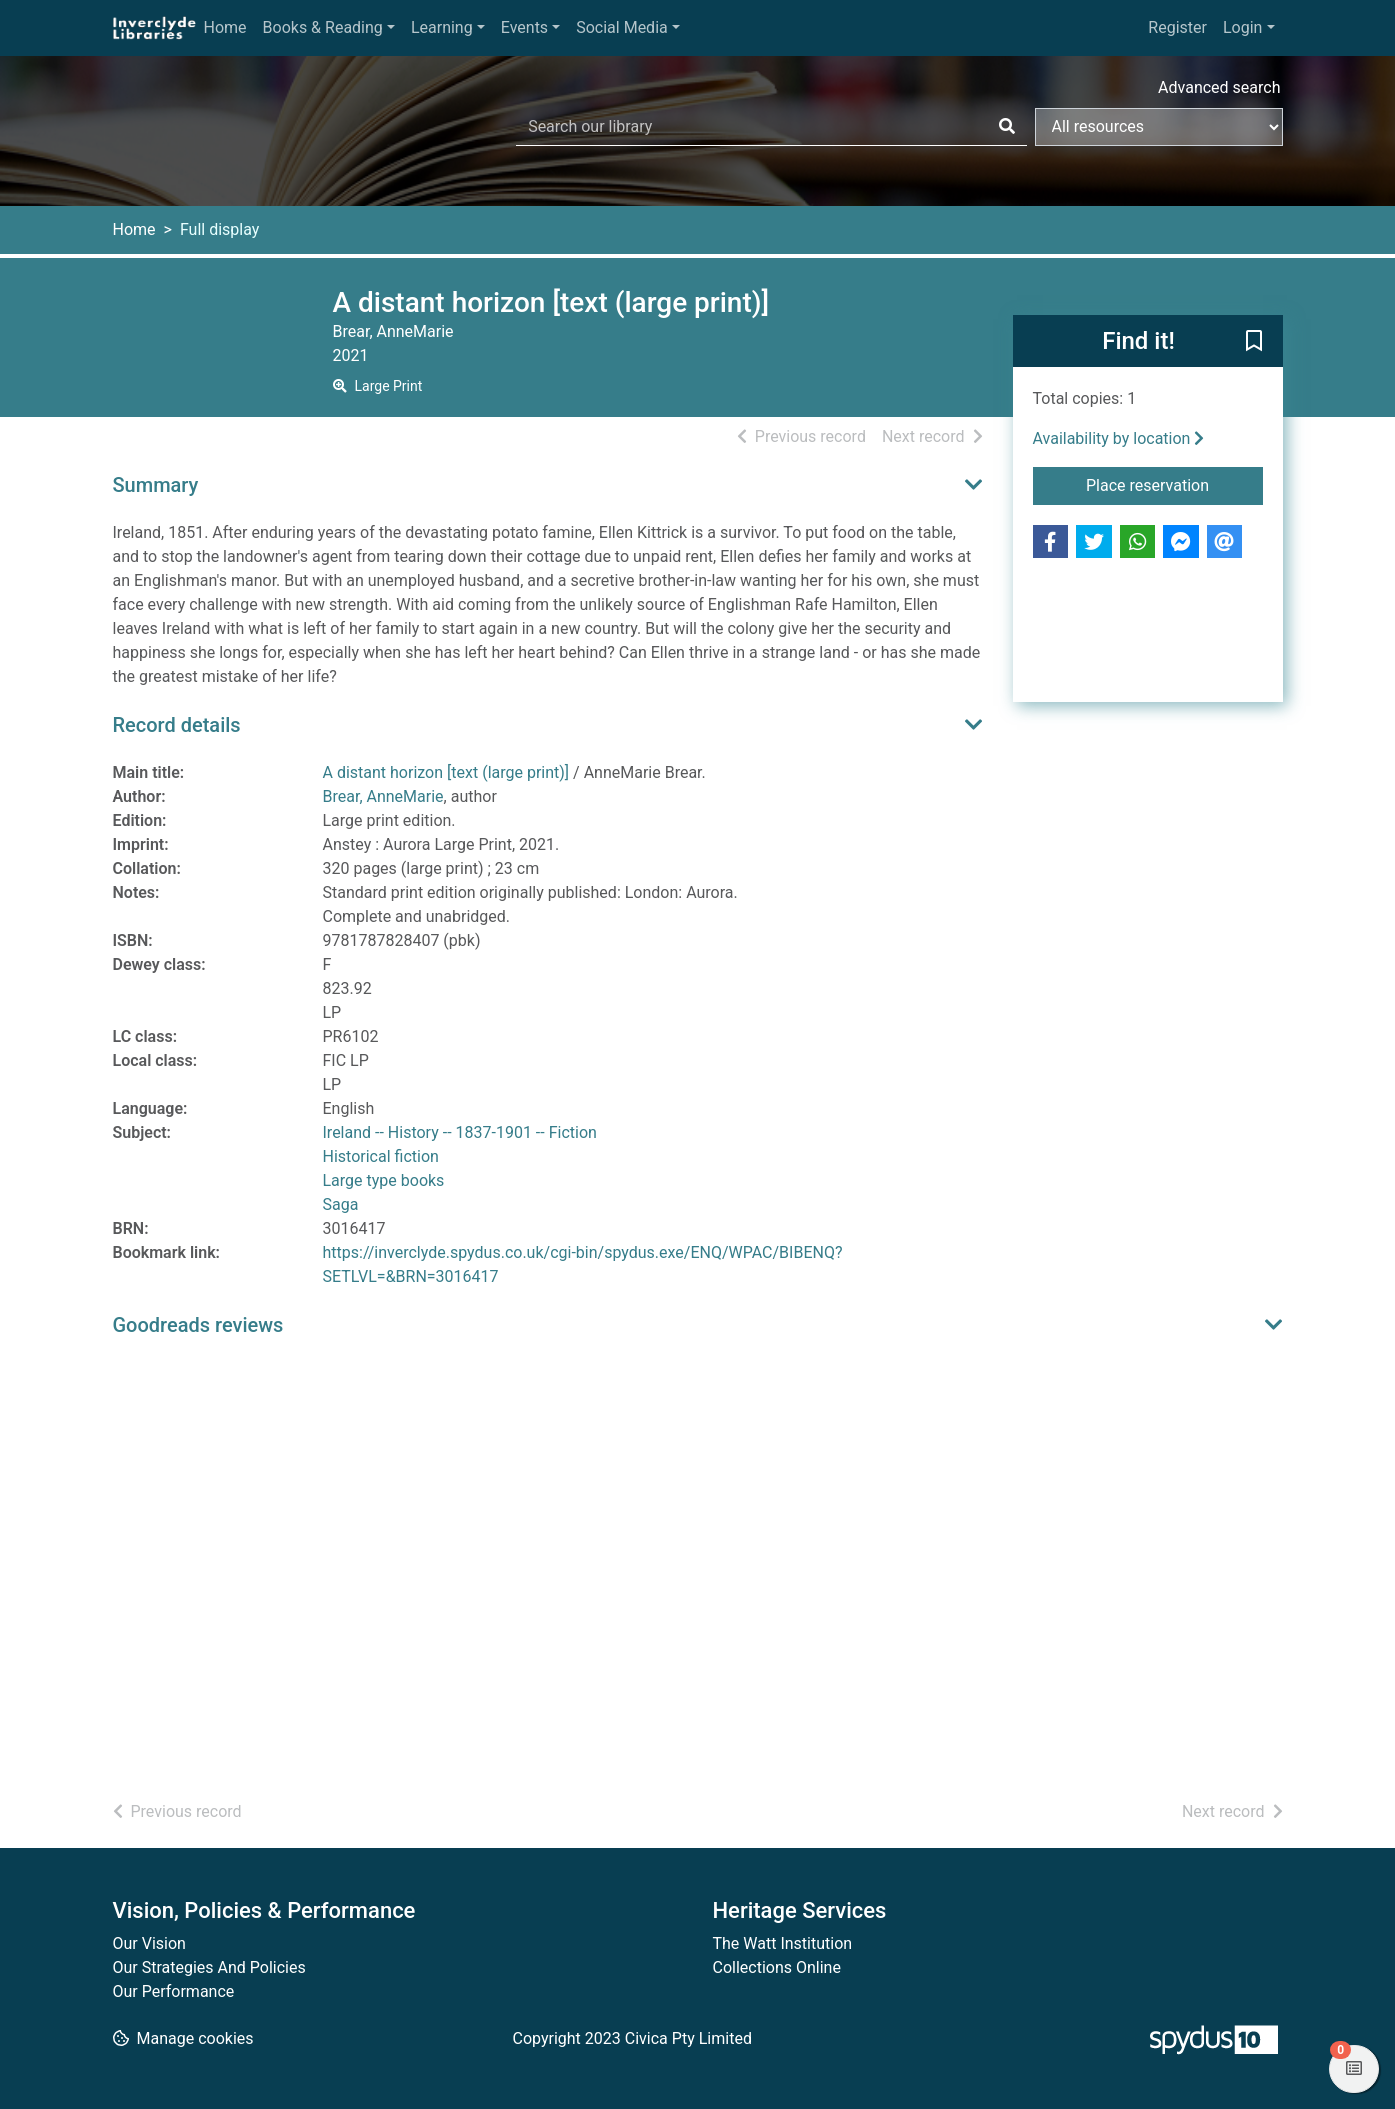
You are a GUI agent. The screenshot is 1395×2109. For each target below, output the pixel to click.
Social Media (622, 27)
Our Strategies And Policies (209, 1967)
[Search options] (1159, 127)
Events (524, 27)
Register (1177, 27)
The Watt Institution (783, 1943)
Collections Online (777, 1967)
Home (225, 27)
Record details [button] (177, 725)
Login (1242, 27)
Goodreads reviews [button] (198, 1325)
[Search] (1007, 127)
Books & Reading (323, 27)
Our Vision (149, 1943)
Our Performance (174, 1991)
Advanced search (1219, 87)
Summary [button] (156, 485)
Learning (442, 27)
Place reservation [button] (1174, 484)
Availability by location (1119, 438)
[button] (1254, 342)
